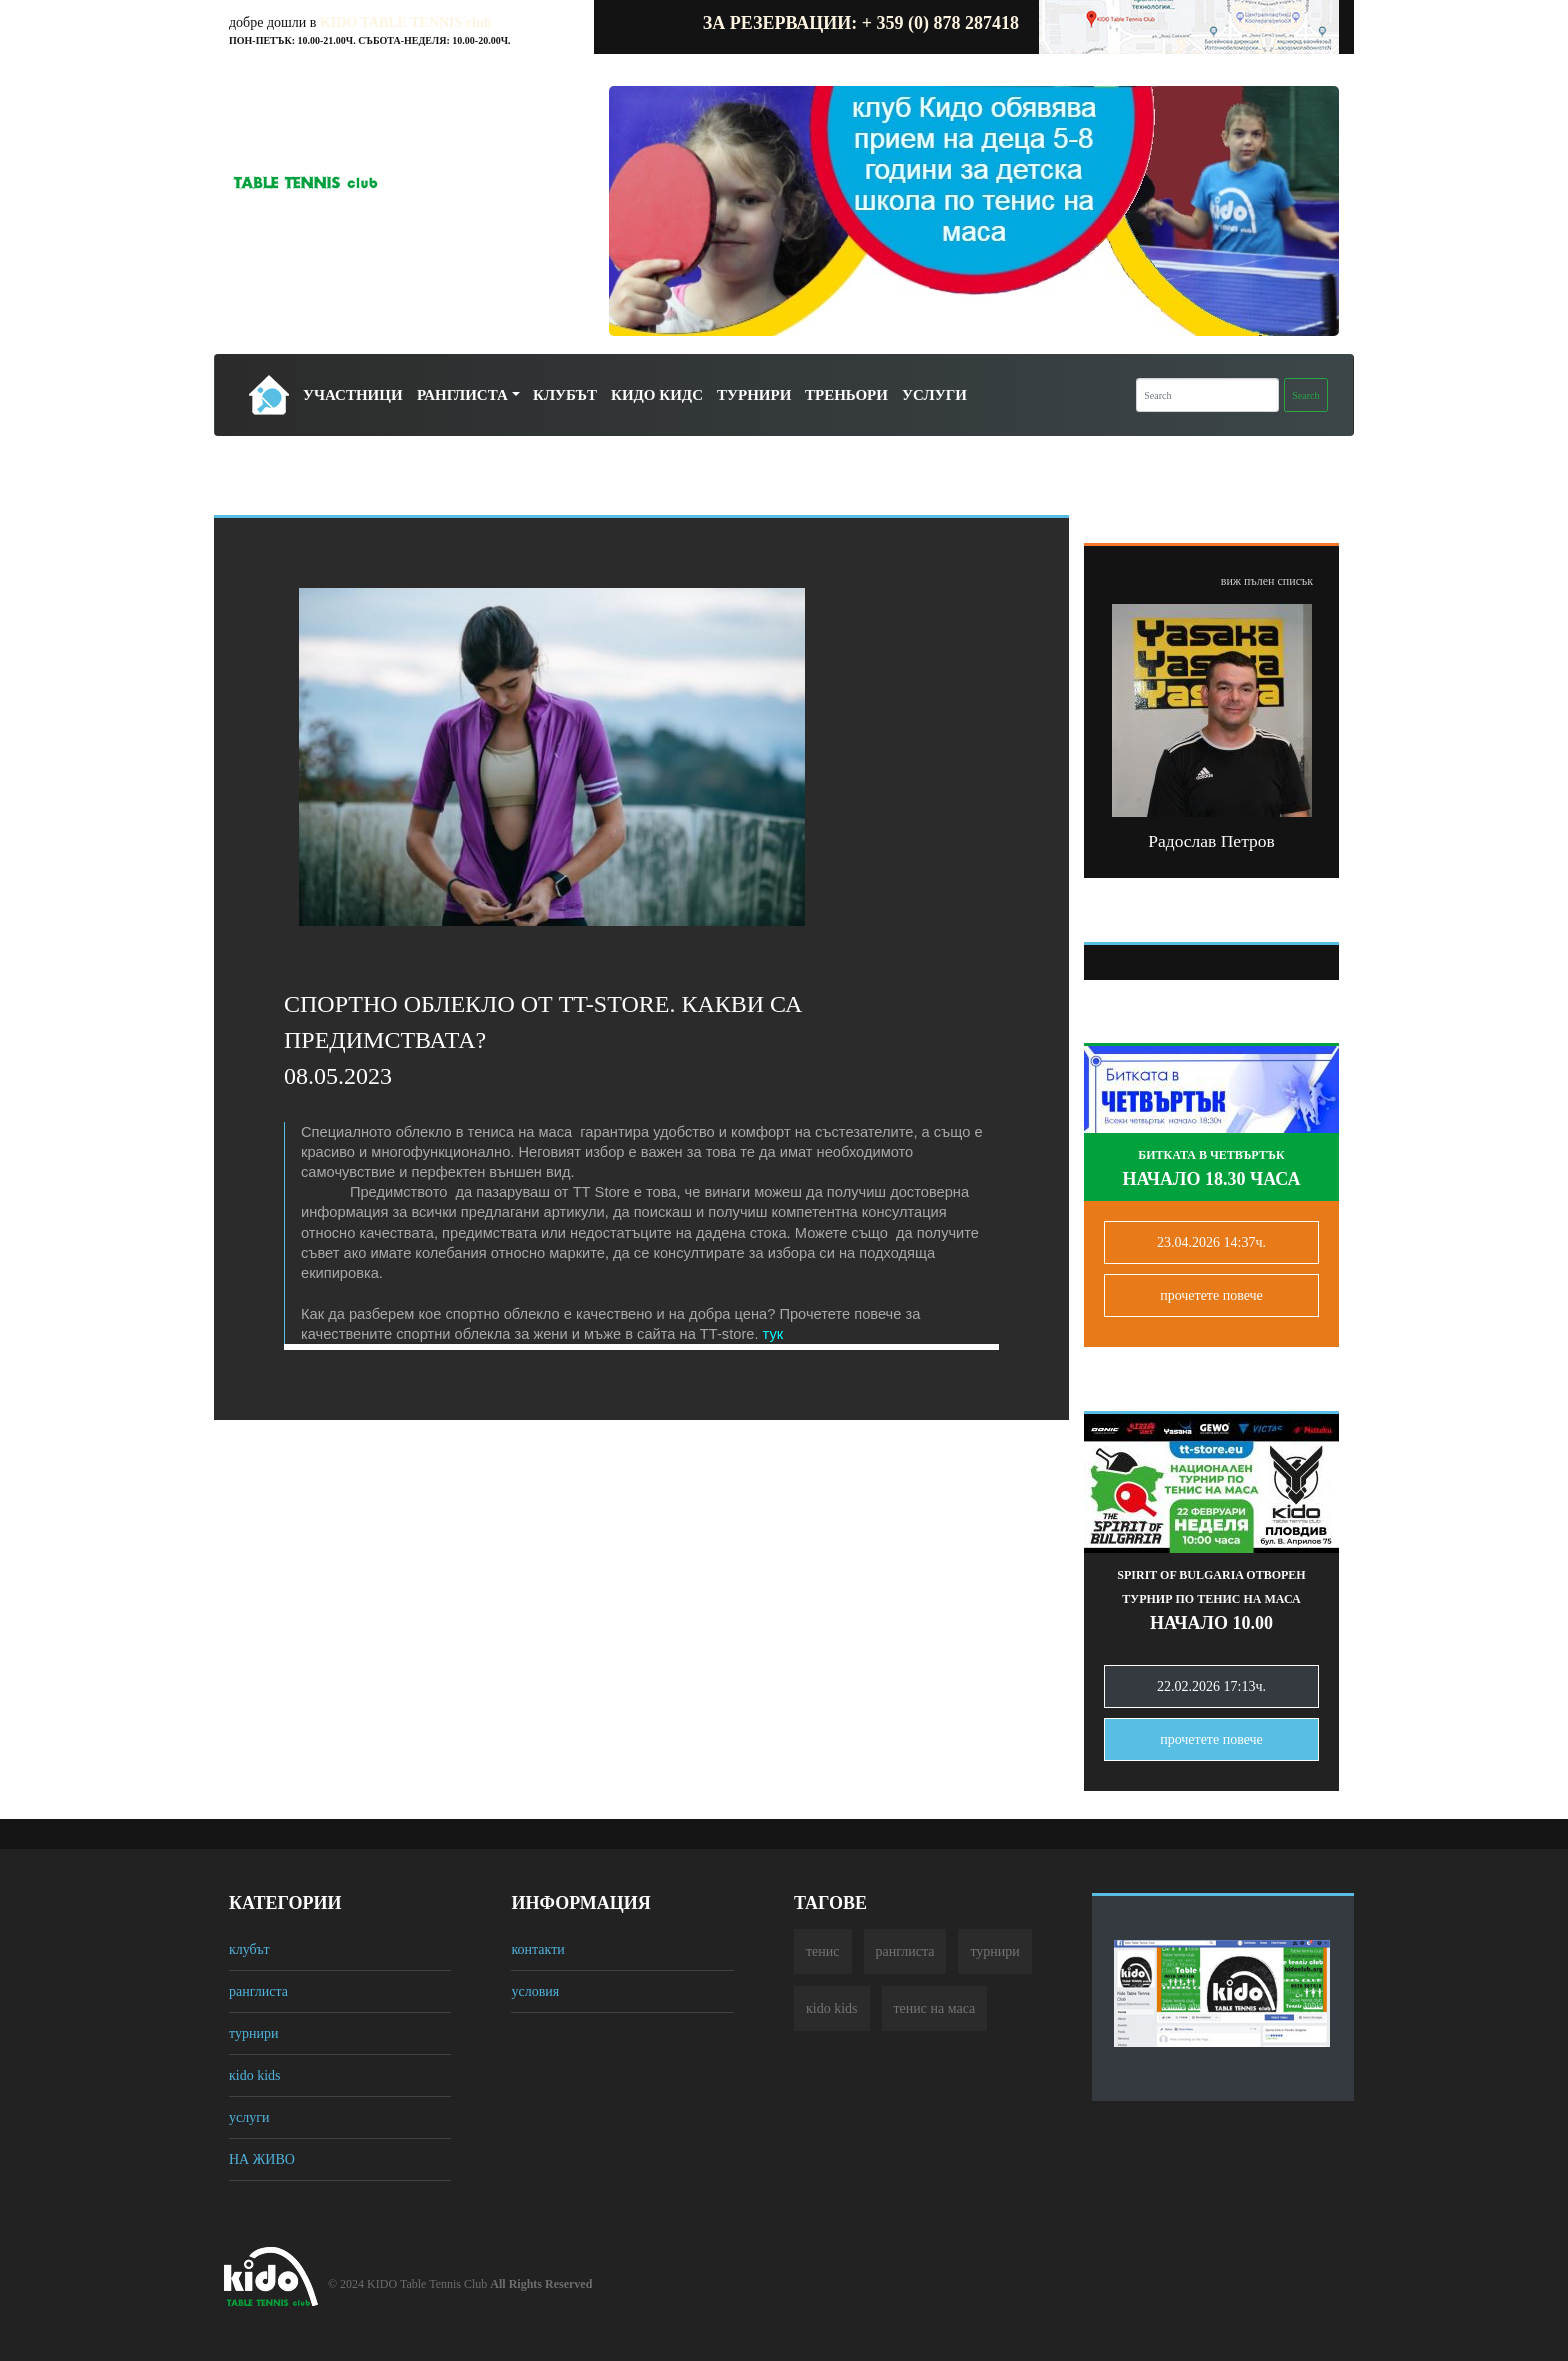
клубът (249, 1949)
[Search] (1207, 395)
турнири (253, 2033)
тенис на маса (935, 2008)
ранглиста (258, 1991)
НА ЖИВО (262, 2159)
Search (1305, 395)
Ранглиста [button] (462, 395)
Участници (353, 395)
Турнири (754, 395)
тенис (823, 1951)
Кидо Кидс (657, 395)
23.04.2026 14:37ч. (1211, 1242)
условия (535, 1991)
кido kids (255, 2075)
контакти (537, 1949)
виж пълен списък (1267, 581)
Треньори (846, 395)
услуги (249, 2117)
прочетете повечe (1211, 1295)
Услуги (934, 395)
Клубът (565, 395)
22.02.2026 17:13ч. (1211, 1686)
